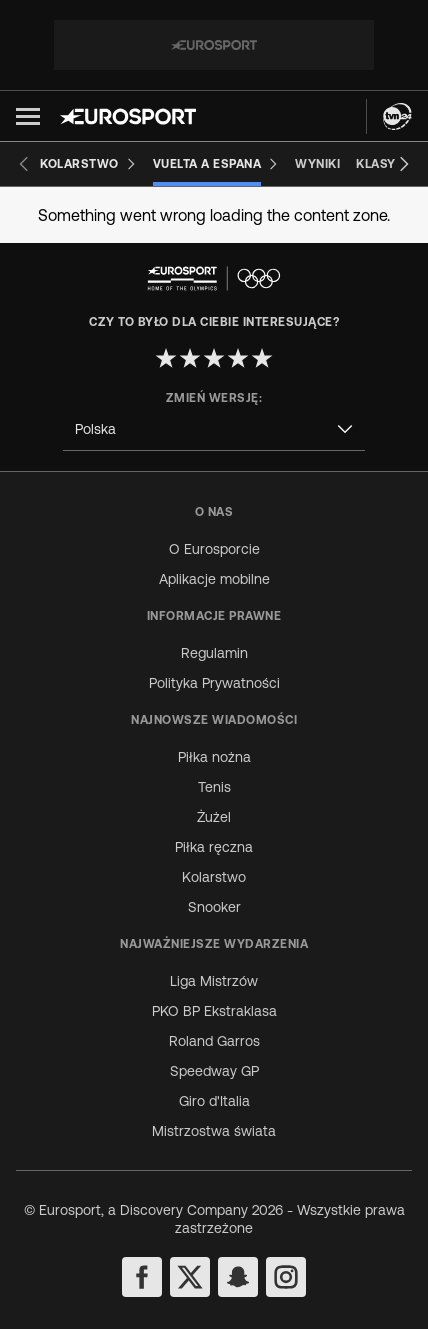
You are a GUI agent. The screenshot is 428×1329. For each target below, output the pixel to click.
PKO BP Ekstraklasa (214, 1011)
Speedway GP (214, 1071)
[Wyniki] (317, 164)
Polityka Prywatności (214, 683)
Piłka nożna (214, 757)
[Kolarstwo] (88, 164)
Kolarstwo (214, 877)
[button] (28, 116)
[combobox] (214, 429)
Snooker (214, 907)
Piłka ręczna (214, 847)
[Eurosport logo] (128, 116)
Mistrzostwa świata (214, 1131)
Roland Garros (214, 1041)
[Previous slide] (24, 164)
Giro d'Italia (214, 1101)
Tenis (214, 787)
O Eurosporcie (214, 549)
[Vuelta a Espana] (216, 164)
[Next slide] (404, 164)
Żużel (214, 817)
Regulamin (214, 653)
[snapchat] (238, 1277)
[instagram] (286, 1277)
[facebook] (142, 1277)
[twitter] (190, 1277)
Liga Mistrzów (214, 981)
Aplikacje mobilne (214, 579)
